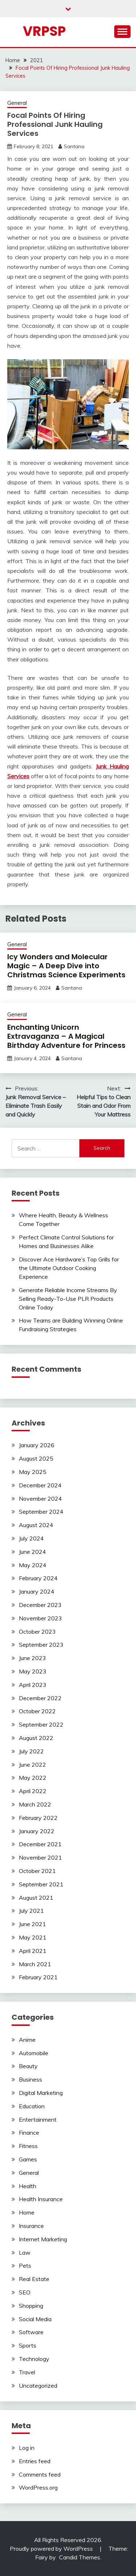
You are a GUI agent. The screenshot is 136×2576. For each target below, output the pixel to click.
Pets (25, 2265)
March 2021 (35, 1964)
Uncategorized (38, 2385)
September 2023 (41, 1644)
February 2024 (38, 1578)
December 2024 (40, 1485)
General (17, 102)
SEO (24, 2292)
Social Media (35, 2319)
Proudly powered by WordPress (52, 2548)
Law (24, 2252)
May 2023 (32, 1671)
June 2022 (32, 1764)
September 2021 (41, 1884)
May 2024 (32, 1565)
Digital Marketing (41, 2092)
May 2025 (32, 1471)
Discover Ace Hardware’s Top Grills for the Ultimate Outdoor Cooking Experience (69, 1268)
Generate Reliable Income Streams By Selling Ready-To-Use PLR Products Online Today (68, 1298)
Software (31, 2332)
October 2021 (37, 1870)
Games (28, 2159)
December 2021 (40, 1844)
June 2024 (32, 1551)
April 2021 (32, 1950)
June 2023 (32, 1658)
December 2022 (40, 1698)
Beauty (28, 2066)
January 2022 (36, 1831)
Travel (27, 2372)
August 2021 (36, 1897)
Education (32, 2106)
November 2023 (40, 1618)
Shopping (31, 2305)
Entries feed (34, 2461)
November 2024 (40, 1498)
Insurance (31, 2225)
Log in (26, 2447)
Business (30, 2079)
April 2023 (32, 1684)
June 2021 (32, 1924)
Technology (34, 2358)
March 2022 (35, 1804)
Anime (27, 2039)
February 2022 (38, 1817)
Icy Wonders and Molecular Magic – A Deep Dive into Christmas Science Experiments (66, 966)
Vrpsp (44, 31)
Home (26, 2212)
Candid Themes (79, 2557)
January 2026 (36, 1445)
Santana (74, 146)
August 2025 (36, 1458)
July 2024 (31, 1538)
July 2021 (31, 1910)
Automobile (33, 2053)
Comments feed (40, 2474)
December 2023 (40, 1604)
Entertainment (38, 2119)
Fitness (28, 2145)
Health (27, 2186)
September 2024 (41, 1511)
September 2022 (41, 1724)
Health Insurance (41, 2199)
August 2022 (36, 1737)
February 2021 (38, 1977)
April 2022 (32, 1791)
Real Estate (34, 2279)
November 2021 (40, 1857)
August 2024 (36, 1525)
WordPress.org (38, 2487)
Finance (29, 2132)
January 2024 (36, 1591)
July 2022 (31, 1751)
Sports (27, 2345)
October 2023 (37, 1631)
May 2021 (32, 1937)
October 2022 (37, 1711)
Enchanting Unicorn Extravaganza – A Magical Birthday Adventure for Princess (66, 1036)
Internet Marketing (43, 2239)
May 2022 (32, 1777)
